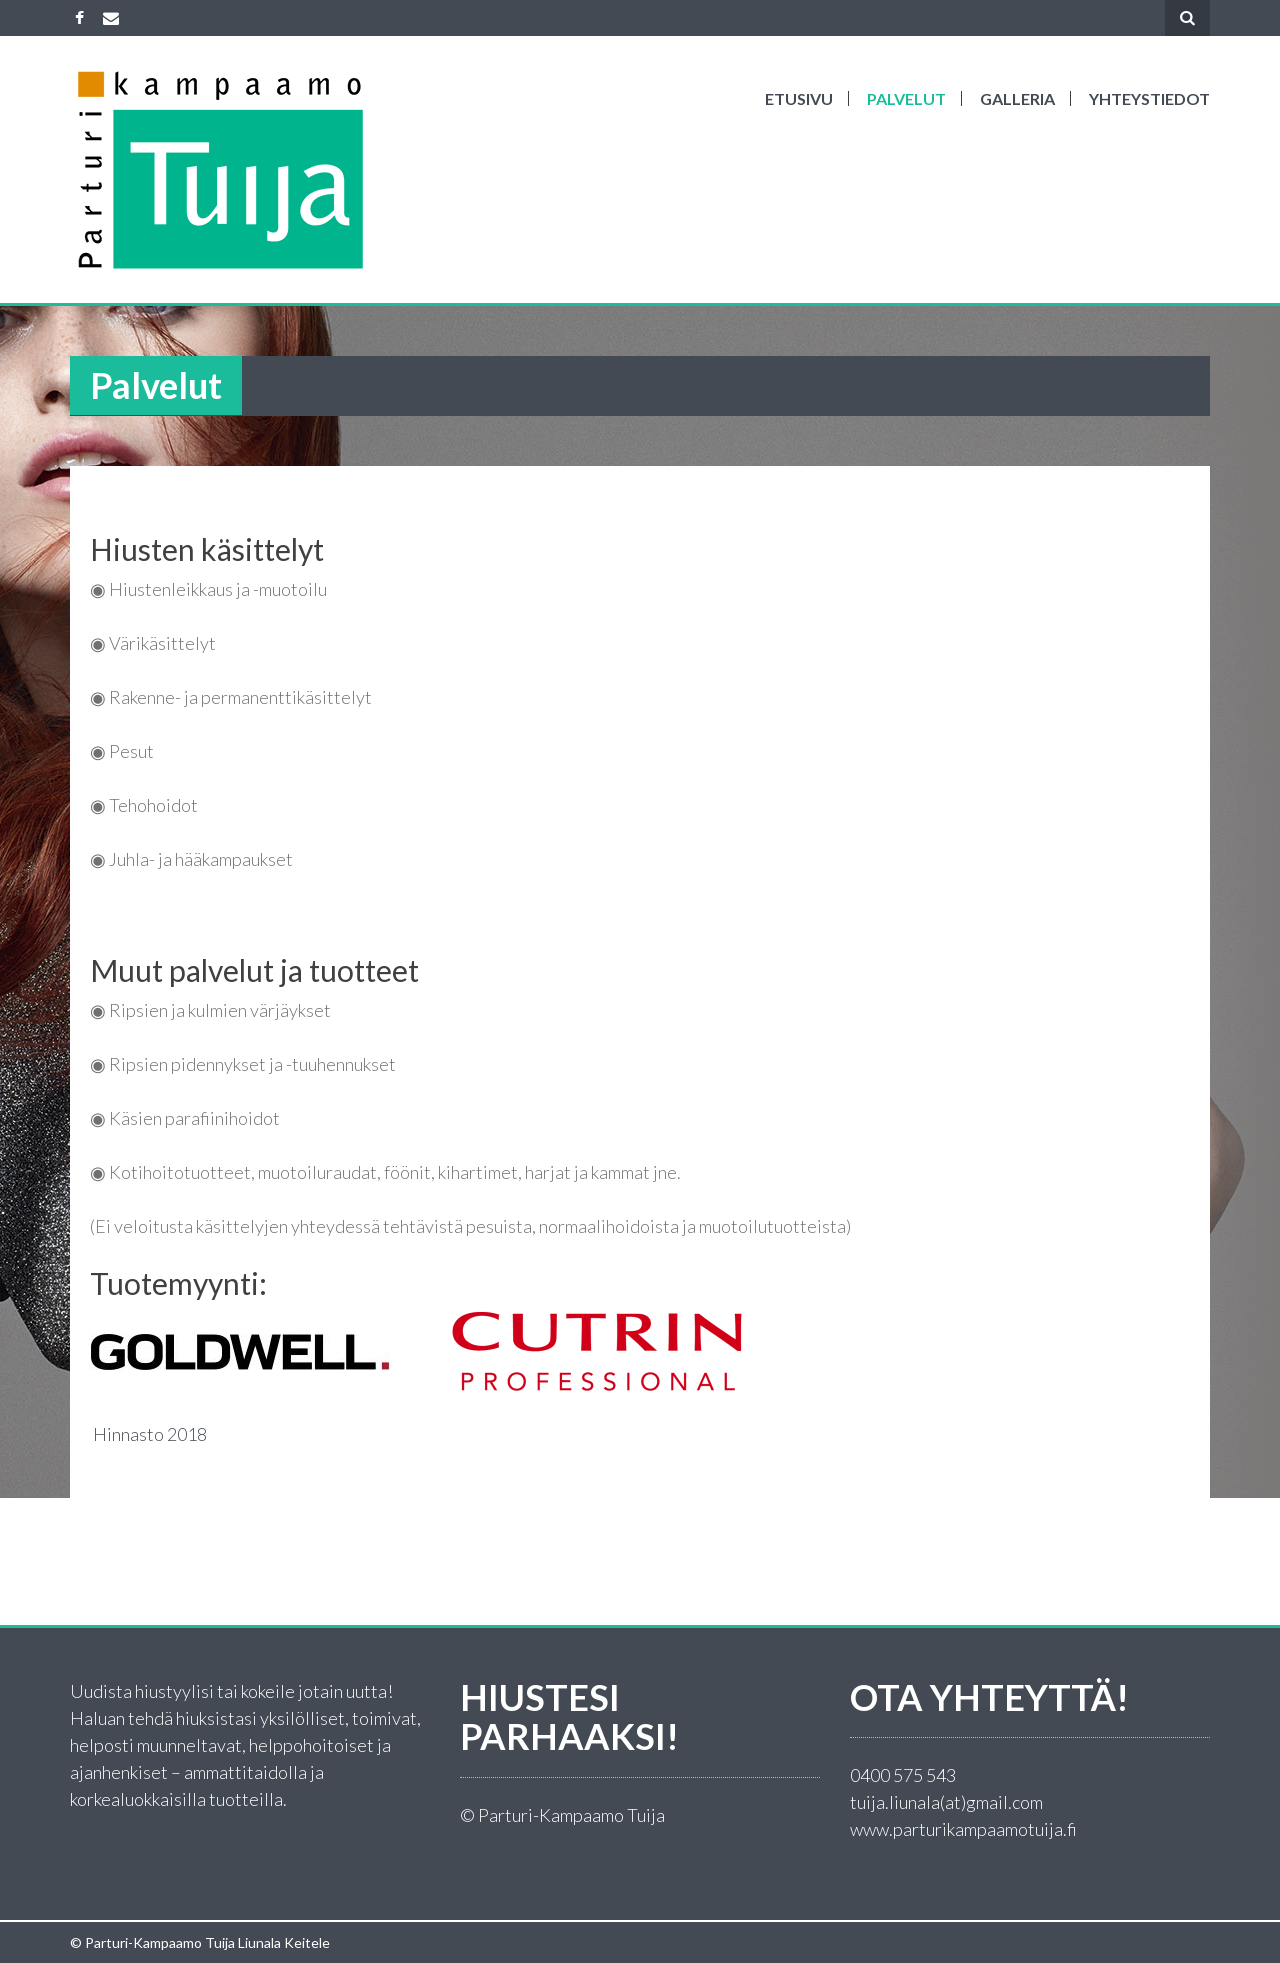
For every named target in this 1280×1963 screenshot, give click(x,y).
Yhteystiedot (1149, 98)
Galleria (1017, 98)
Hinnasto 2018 (148, 1434)
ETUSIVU (799, 98)
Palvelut (906, 98)
